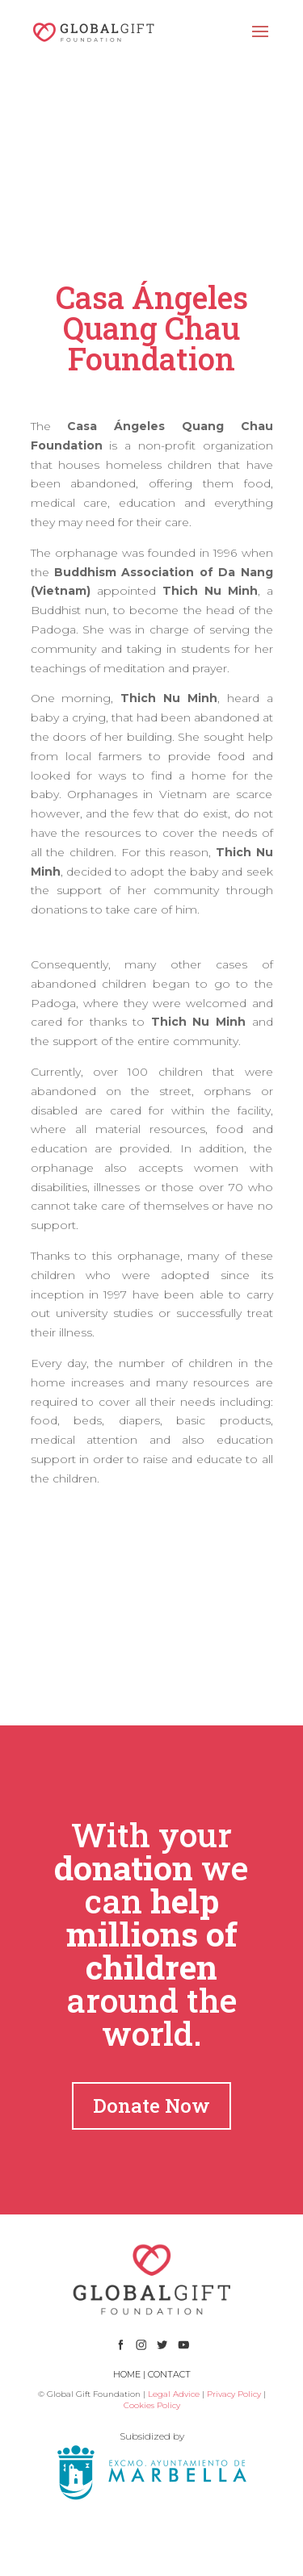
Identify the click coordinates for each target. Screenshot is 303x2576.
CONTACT (169, 2374)
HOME (127, 2374)
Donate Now (151, 2105)
